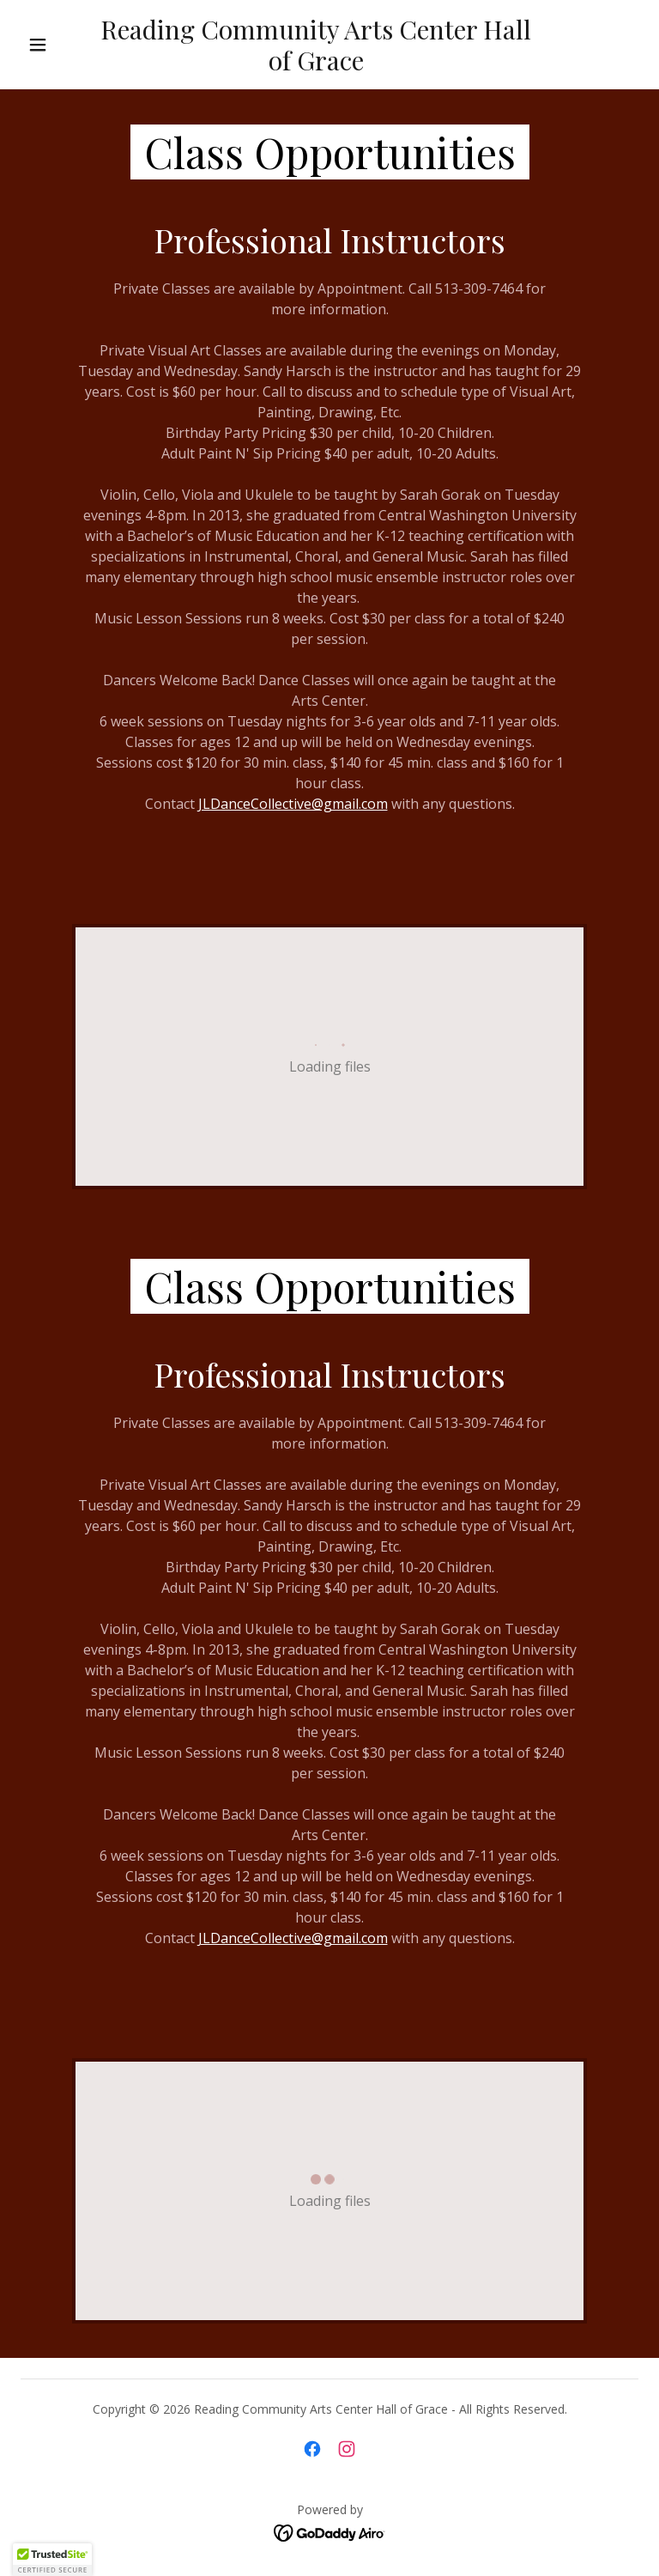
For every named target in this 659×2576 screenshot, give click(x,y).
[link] (315, 65)
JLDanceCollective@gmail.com (293, 803)
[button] (38, 44)
